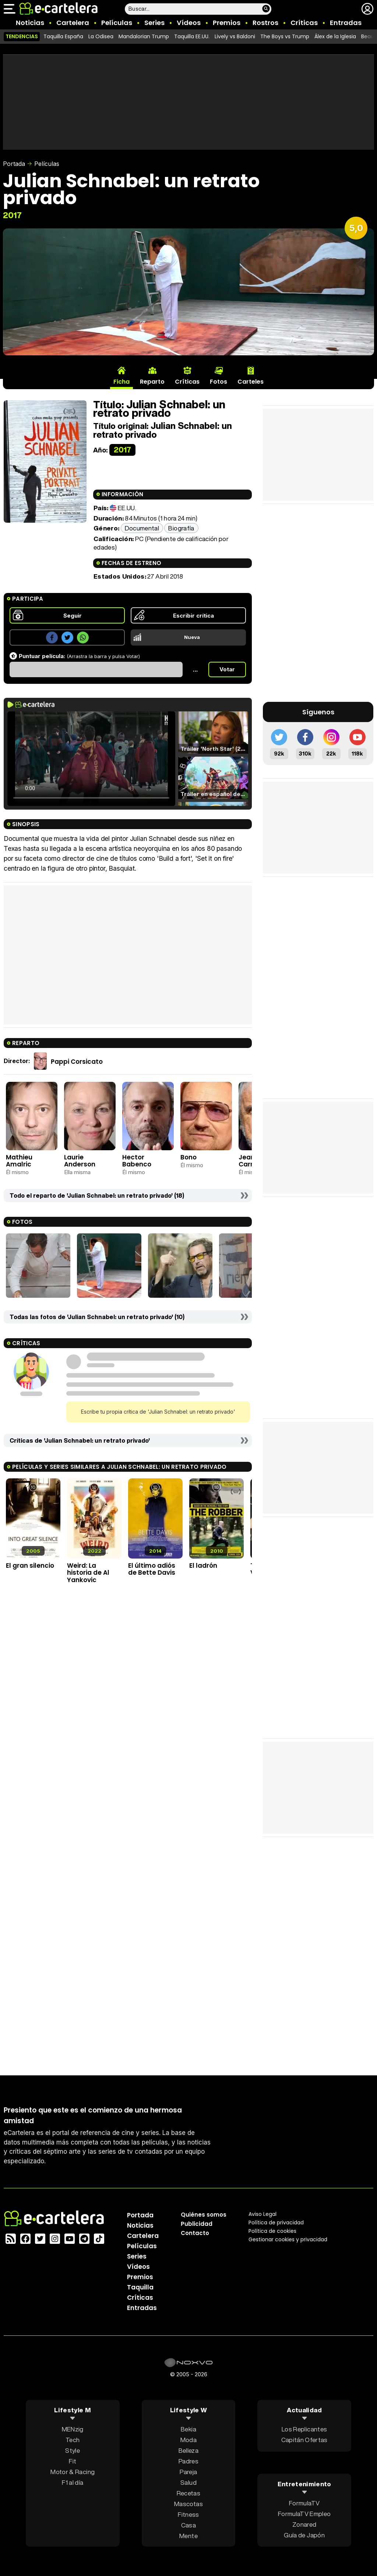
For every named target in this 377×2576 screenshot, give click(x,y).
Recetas (188, 2493)
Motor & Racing (72, 2471)
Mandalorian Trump (144, 36)
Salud (188, 2482)
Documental (142, 528)
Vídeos (189, 22)
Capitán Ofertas (304, 2439)
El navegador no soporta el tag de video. (91, 758)
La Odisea (100, 36)
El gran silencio (30, 1565)
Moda (188, 2439)
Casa (188, 2525)
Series (154, 22)
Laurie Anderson (79, 1161)
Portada (14, 163)
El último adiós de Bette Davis (151, 1569)
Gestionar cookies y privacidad (288, 2239)
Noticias (30, 22)
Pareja (188, 2471)
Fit (72, 2461)
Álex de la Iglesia (335, 36)
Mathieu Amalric (19, 1161)
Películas (116, 22)
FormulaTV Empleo (304, 2513)
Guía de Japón (304, 2534)
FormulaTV (304, 2502)
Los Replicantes (304, 2429)
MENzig (73, 2429)
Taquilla (140, 2287)
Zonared (304, 2524)
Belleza (188, 2450)
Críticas (304, 22)
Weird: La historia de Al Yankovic (88, 1572)
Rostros (265, 22)
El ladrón (203, 1565)
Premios (226, 22)
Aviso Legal (262, 2214)
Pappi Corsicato (77, 1061)
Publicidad (196, 2224)
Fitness (188, 2514)
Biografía (181, 528)
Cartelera (72, 22)
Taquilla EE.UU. (191, 36)
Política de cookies (272, 2231)
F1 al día (72, 2482)
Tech (73, 2439)
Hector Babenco (136, 1161)
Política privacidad (276, 2222)
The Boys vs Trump (284, 36)
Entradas (346, 22)
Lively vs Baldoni (235, 36)
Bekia (188, 2429)
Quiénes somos (203, 2214)
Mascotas (188, 2503)
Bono (188, 1157)
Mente (188, 2535)
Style (72, 2450)
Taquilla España (63, 36)
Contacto (195, 2233)
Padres (188, 2461)
